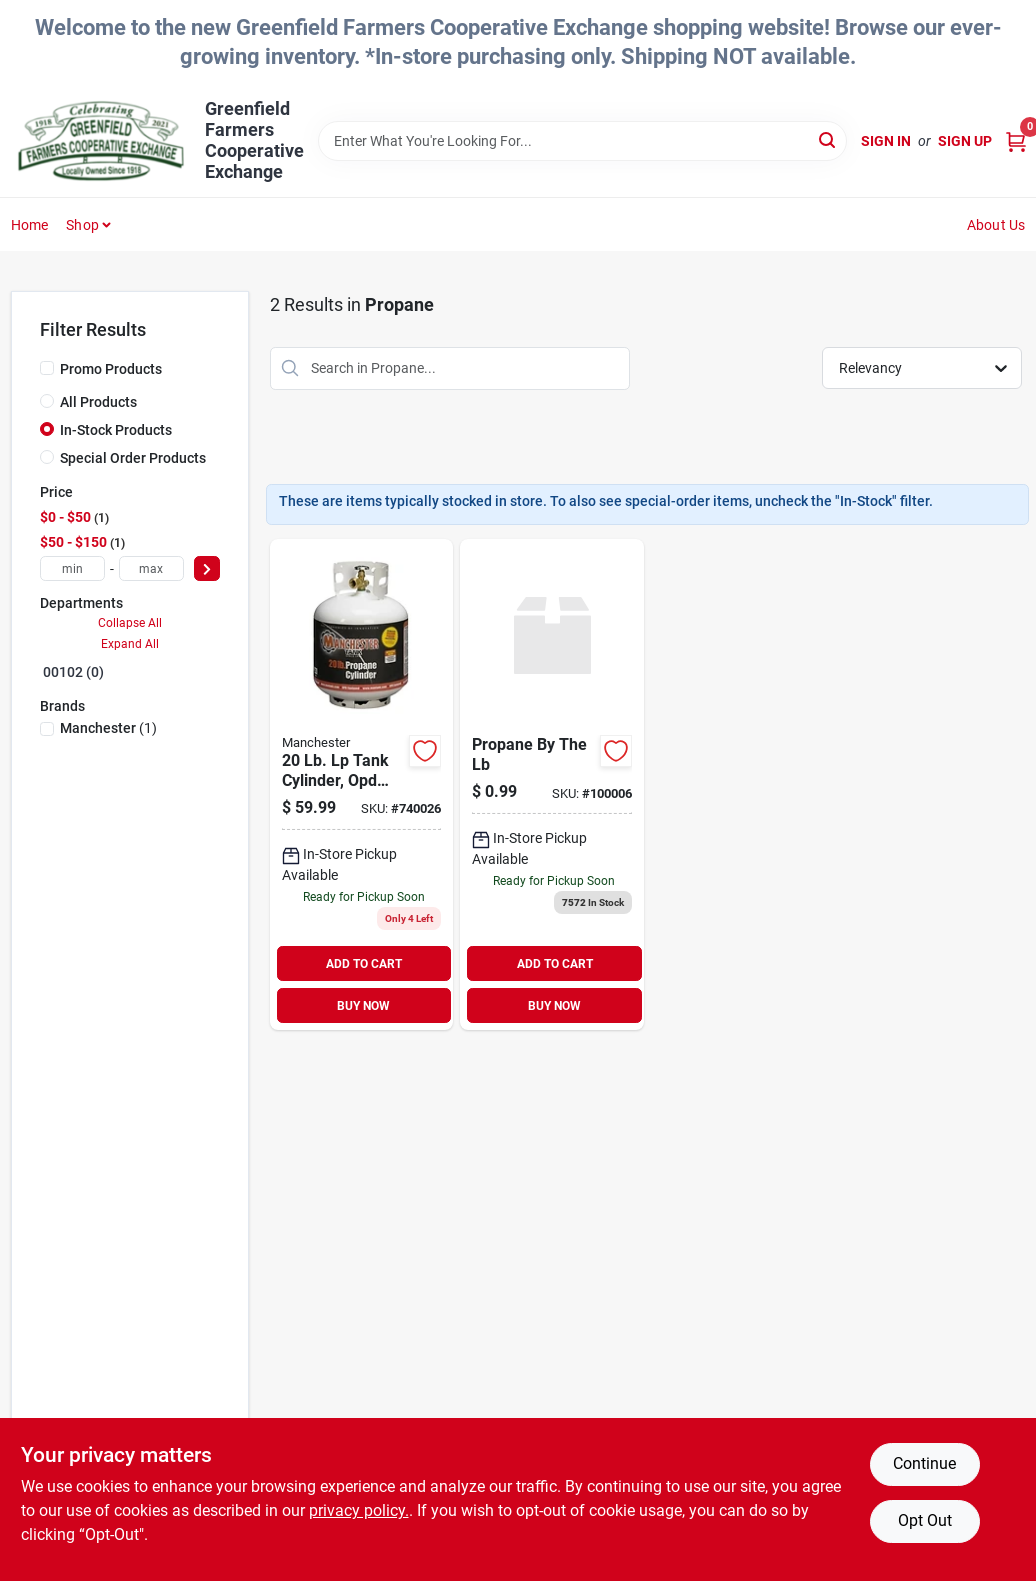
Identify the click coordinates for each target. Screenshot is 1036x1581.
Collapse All (130, 623)
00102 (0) (73, 672)
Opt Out (925, 1520)
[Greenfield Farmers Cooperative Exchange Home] (101, 141)
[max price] (151, 568)
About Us (996, 225)
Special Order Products (133, 458)
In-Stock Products (116, 430)
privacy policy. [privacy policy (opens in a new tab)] (359, 1510)
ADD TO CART (364, 964)
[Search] (828, 139)
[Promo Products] (47, 368)
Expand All (130, 644)
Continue (924, 1463)
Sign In (886, 141)
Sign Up (965, 141)
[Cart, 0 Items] (1016, 141)
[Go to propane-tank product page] (362, 784)
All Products (98, 402)
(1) (108, 728)
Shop (82, 225)
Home (30, 225)
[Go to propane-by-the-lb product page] (552, 784)
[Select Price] (207, 568)
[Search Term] (582, 141)
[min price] (72, 568)
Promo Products (111, 369)
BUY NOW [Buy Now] (363, 1006)
